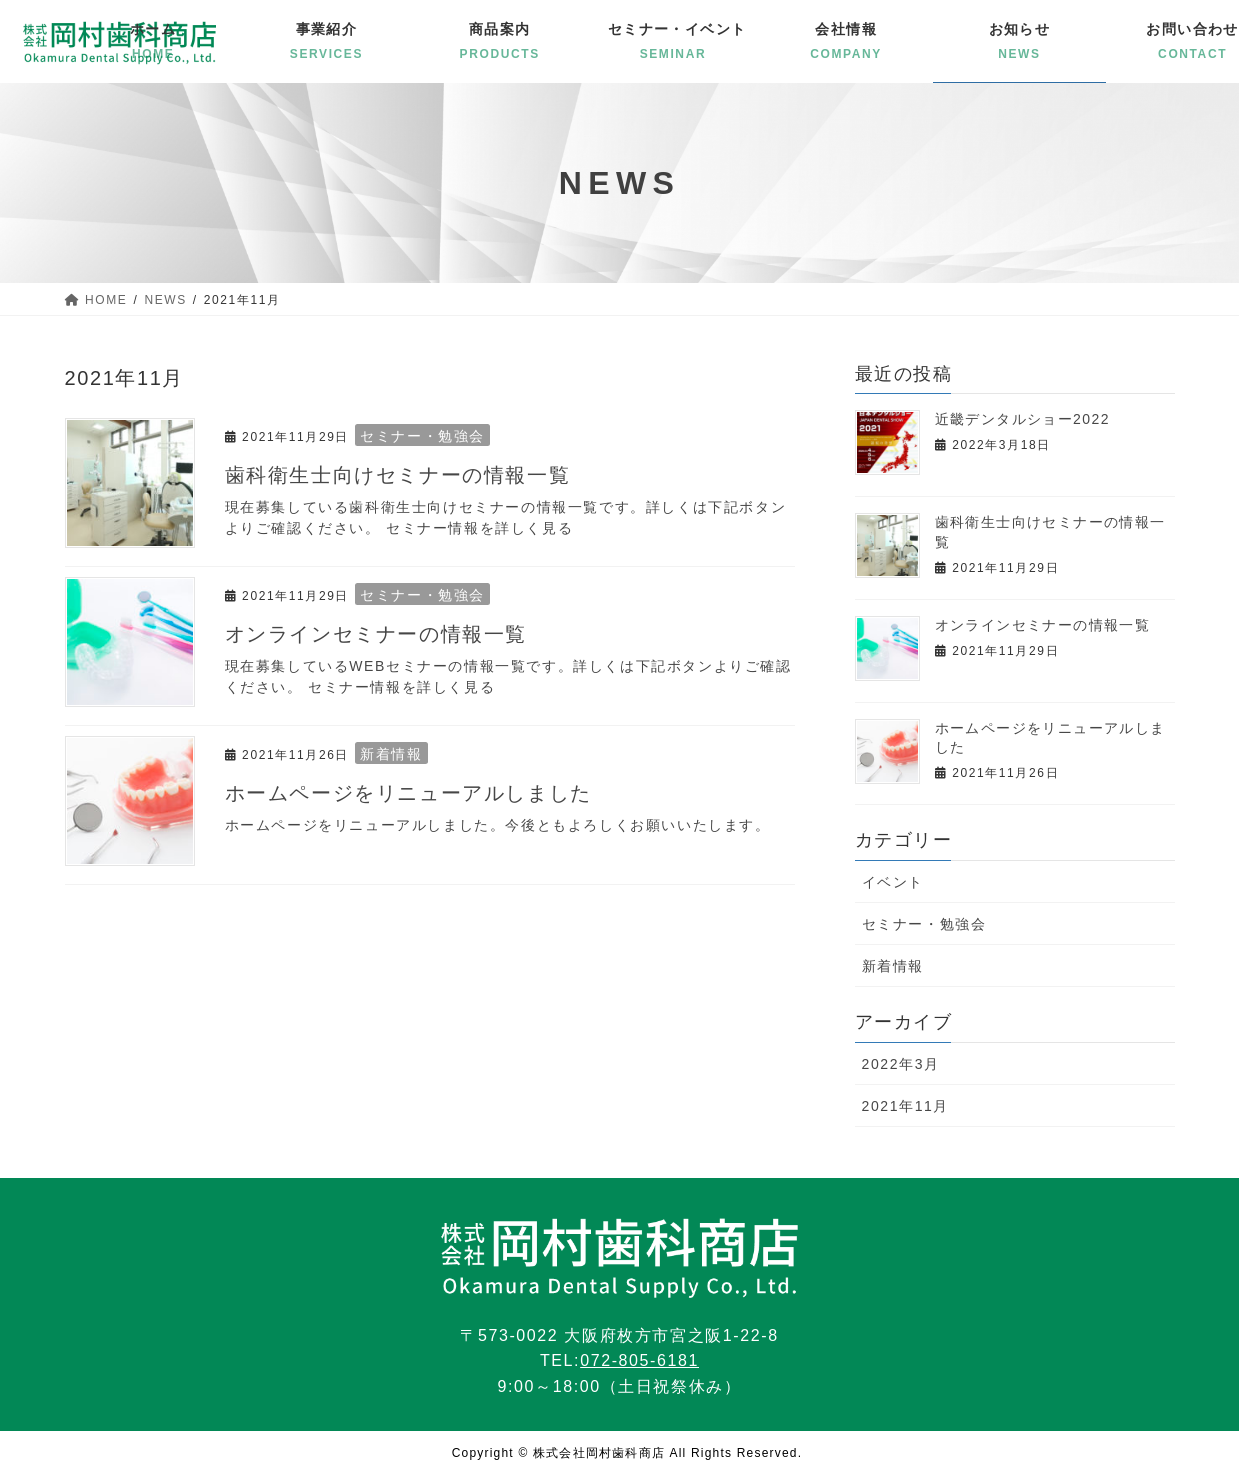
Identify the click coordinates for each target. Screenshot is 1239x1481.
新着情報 (391, 754)
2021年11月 (906, 1106)
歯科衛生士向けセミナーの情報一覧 (398, 475)
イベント (893, 882)
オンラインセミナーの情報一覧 (376, 634)
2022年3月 (901, 1064)
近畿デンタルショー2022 (1022, 419)
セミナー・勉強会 (422, 436)
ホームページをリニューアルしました (408, 793)
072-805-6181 (639, 1360)
